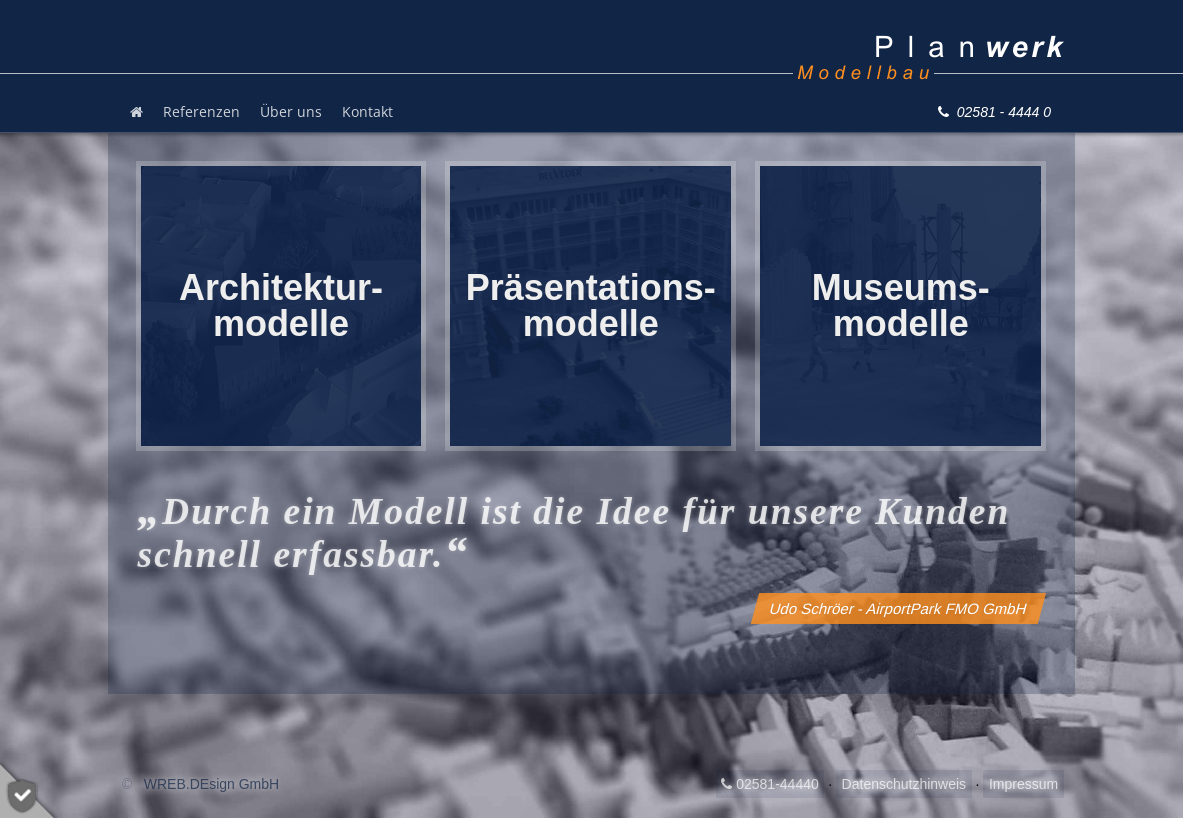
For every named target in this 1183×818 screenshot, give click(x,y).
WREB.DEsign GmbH (211, 784)
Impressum (1023, 784)
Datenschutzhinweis (904, 784)
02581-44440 (769, 784)
